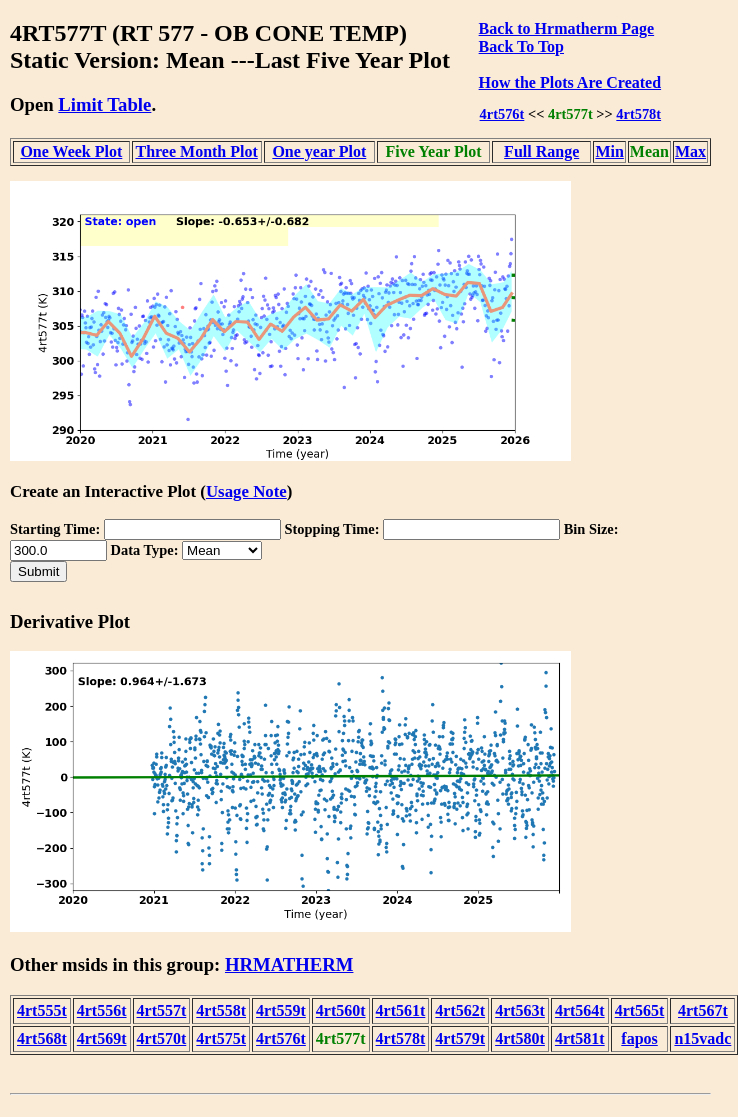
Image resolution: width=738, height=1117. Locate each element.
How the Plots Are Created (570, 82)
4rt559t (281, 1010)
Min (609, 151)
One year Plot (319, 151)
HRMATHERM (289, 964)
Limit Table (104, 104)
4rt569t (102, 1038)
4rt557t (162, 1010)
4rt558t (221, 1010)
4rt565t (640, 1010)
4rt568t (42, 1038)
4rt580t (520, 1038)
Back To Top (521, 46)
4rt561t (401, 1010)
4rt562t (460, 1010)
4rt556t (102, 1010)
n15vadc (702, 1038)
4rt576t (502, 114)
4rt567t (703, 1010)
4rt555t (42, 1010)
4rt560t (341, 1010)
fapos (639, 1038)
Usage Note (246, 491)
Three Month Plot (196, 151)
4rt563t (520, 1010)
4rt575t (221, 1038)
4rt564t (580, 1010)
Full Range (541, 151)
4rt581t (580, 1038)
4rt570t (162, 1038)
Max (690, 151)
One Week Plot (71, 151)
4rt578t (638, 114)
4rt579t (460, 1038)
